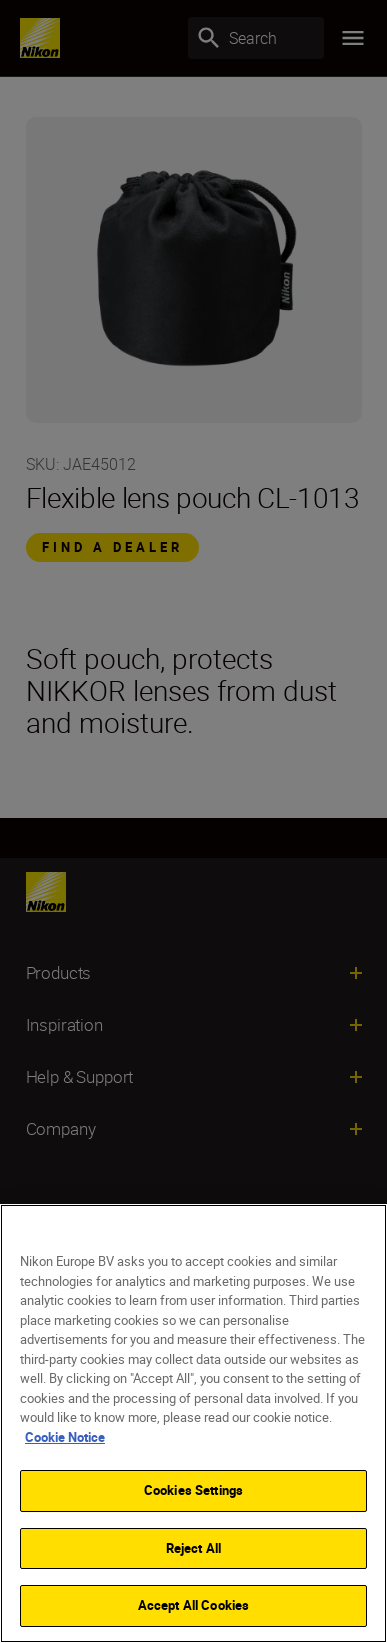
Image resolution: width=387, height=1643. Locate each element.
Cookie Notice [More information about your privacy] (65, 1437)
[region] (193, 1423)
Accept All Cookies (193, 1605)
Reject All (193, 1548)
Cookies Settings (193, 1490)
